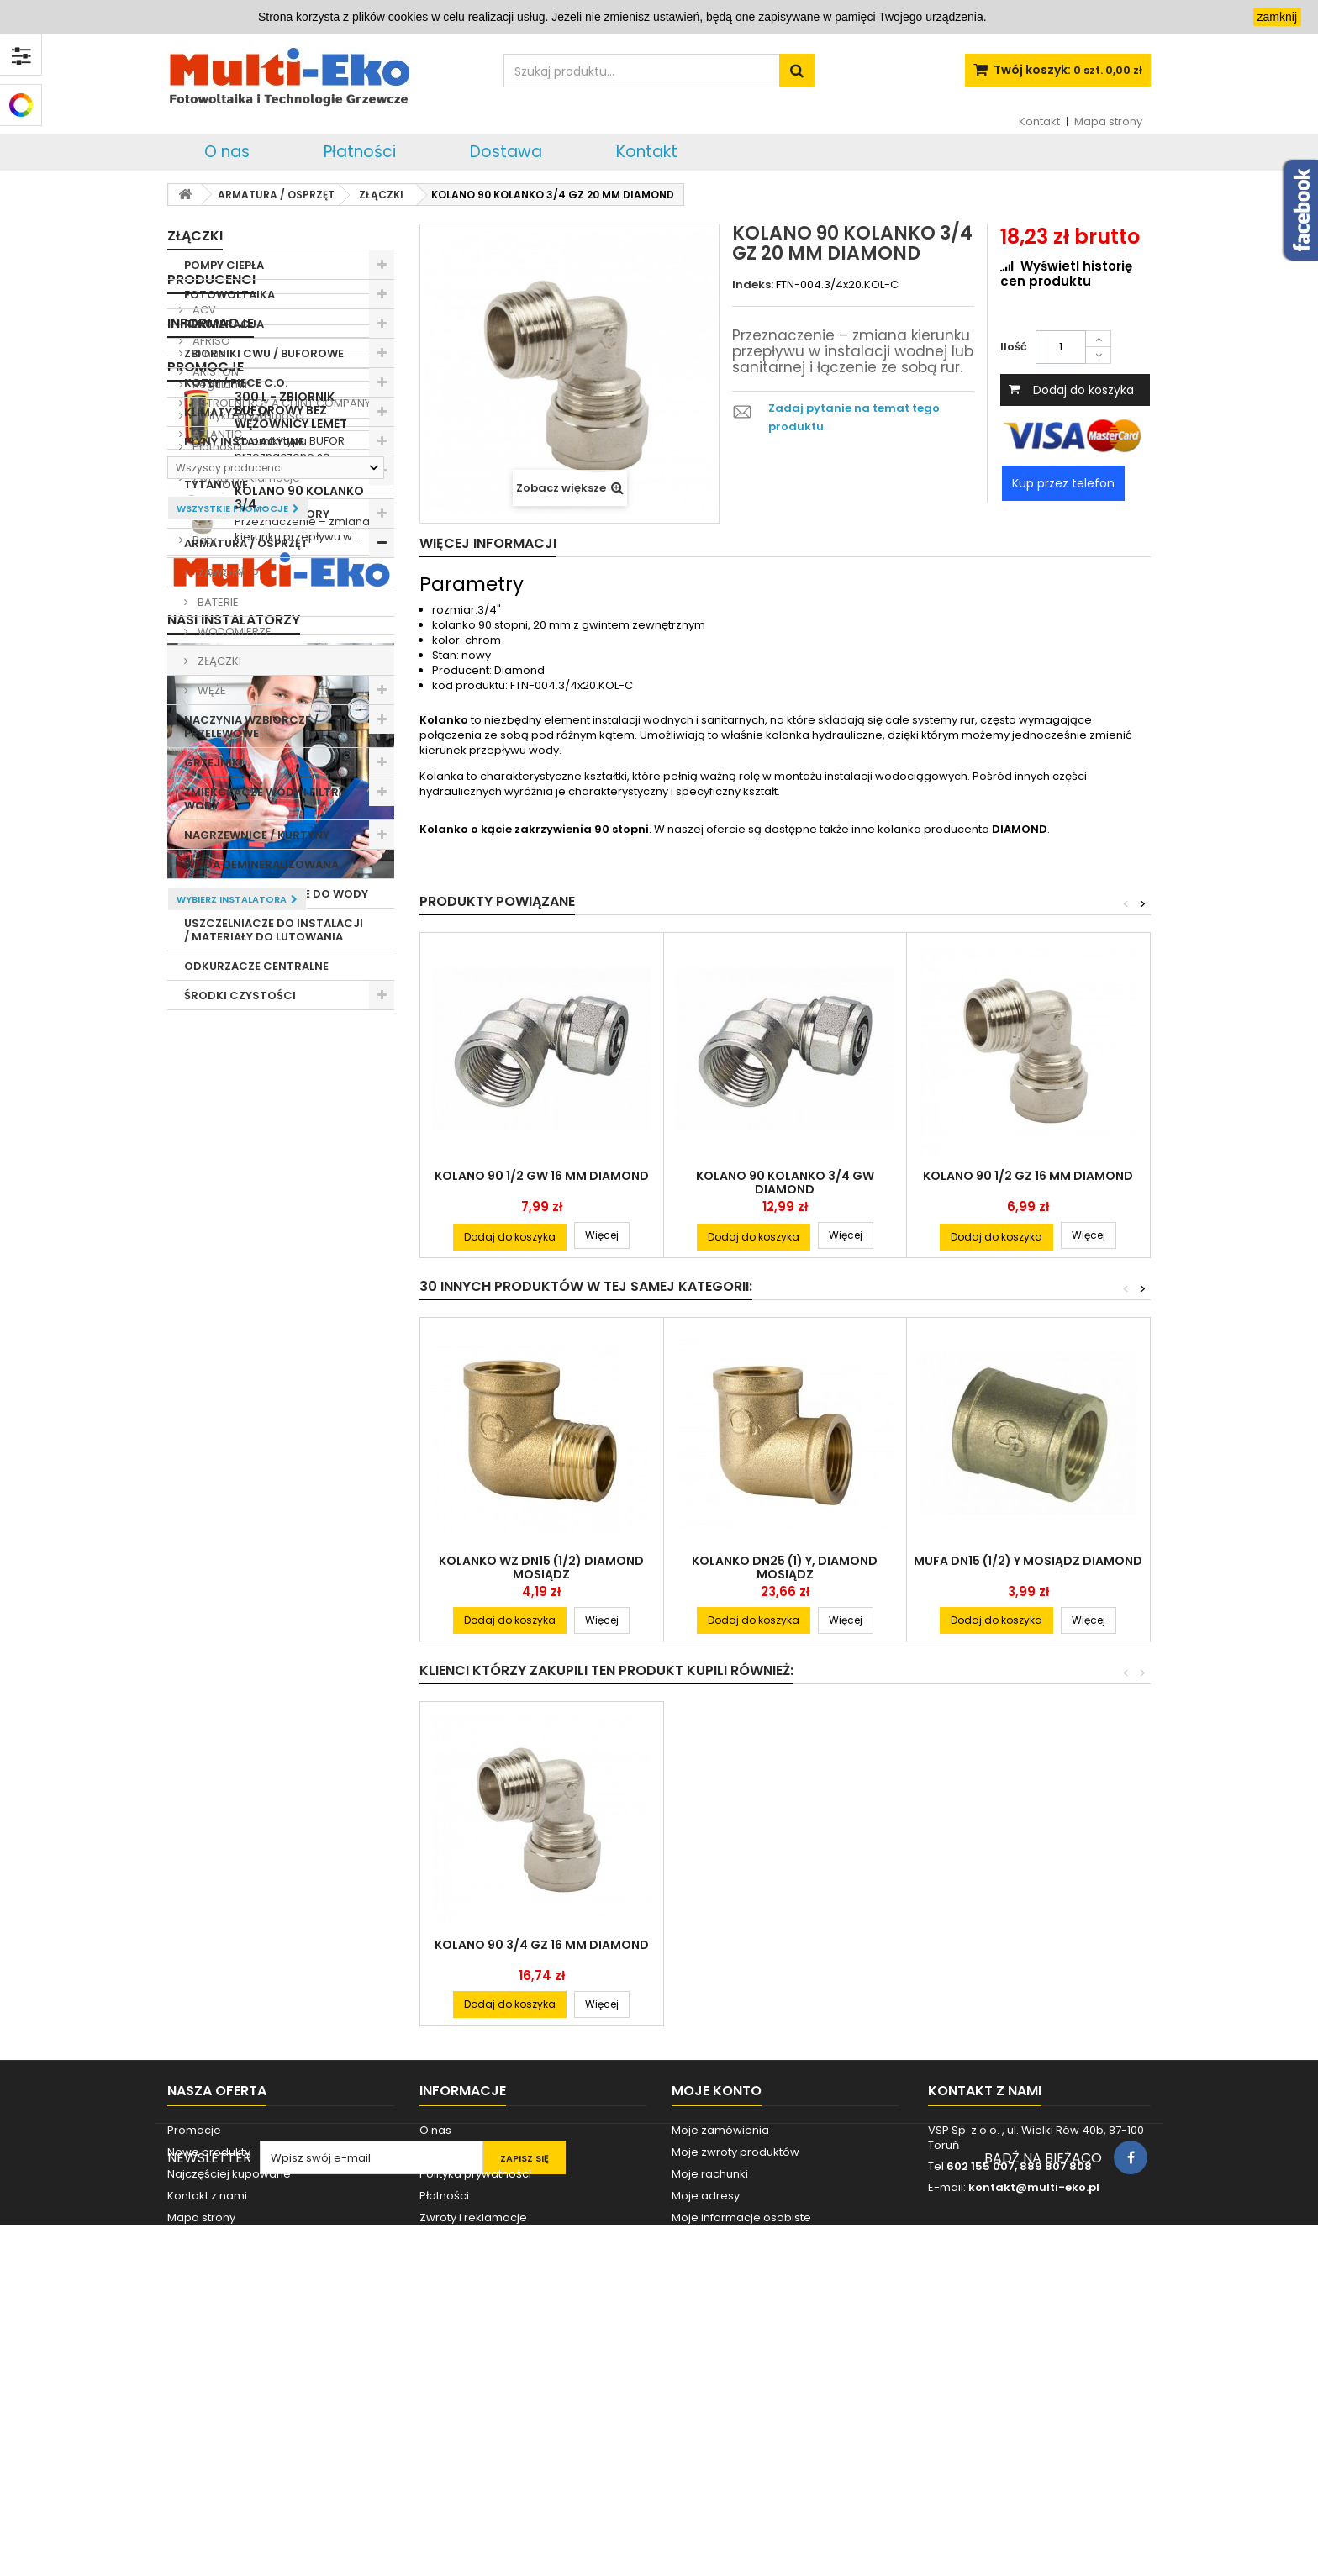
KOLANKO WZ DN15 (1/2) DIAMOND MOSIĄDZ (541, 1567)
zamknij (1277, 17)
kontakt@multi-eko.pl (1033, 2378)
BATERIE (217, 602)
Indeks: (752, 284)
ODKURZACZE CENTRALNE (256, 966)
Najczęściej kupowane (229, 2365)
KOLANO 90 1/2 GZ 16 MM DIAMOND (1028, 1176)
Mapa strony (1108, 121)
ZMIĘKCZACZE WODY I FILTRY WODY (264, 799)
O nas (227, 151)
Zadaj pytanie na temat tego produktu (854, 417)
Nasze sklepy (227, 1522)
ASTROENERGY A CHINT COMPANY (280, 1163)
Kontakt (1039, 121)
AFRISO (210, 1101)
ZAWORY (220, 573)
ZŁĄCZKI (218, 661)
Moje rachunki (710, 2365)
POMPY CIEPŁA (224, 265)
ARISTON (214, 1132)
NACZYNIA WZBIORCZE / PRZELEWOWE (251, 726)
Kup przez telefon (1063, 483)
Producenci (211, 1039)
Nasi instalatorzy (233, 1925)
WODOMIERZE (233, 632)
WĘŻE (210, 690)
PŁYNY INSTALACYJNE (244, 442)
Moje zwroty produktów (735, 2343)
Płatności (360, 151)
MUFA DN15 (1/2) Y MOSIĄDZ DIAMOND (1028, 1560)
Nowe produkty (208, 2343)
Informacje (210, 1274)
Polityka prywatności (247, 1367)
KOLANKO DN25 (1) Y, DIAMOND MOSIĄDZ (785, 1567)
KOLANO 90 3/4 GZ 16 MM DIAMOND (542, 1945)
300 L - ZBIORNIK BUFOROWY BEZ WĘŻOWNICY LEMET (291, 1609)
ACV (203, 1069)
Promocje (205, 1566)
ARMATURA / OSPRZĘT (246, 543)
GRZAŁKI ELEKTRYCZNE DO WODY (276, 894)
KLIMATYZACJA (227, 412)
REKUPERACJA (224, 324)
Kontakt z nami (207, 2386)
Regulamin (220, 1336)
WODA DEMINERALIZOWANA (261, 864)
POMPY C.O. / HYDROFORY (257, 514)
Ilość (1013, 347)
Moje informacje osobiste (741, 2408)
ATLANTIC (216, 1194)
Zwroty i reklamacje (245, 1429)
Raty (203, 1491)
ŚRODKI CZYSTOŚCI (240, 996)
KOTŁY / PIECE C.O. (235, 383)
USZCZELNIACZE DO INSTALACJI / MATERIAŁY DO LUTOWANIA (273, 930)
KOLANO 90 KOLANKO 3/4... (299, 1785)
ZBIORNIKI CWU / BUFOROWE (264, 353)
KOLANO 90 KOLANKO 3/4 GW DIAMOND (785, 1182)
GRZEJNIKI (213, 763)
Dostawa (506, 151)
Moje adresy (706, 2386)
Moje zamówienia (720, 2321)
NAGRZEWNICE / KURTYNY (257, 835)
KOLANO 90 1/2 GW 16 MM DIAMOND (542, 1176)
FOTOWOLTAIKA (229, 295)
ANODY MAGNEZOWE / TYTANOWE (246, 478)
